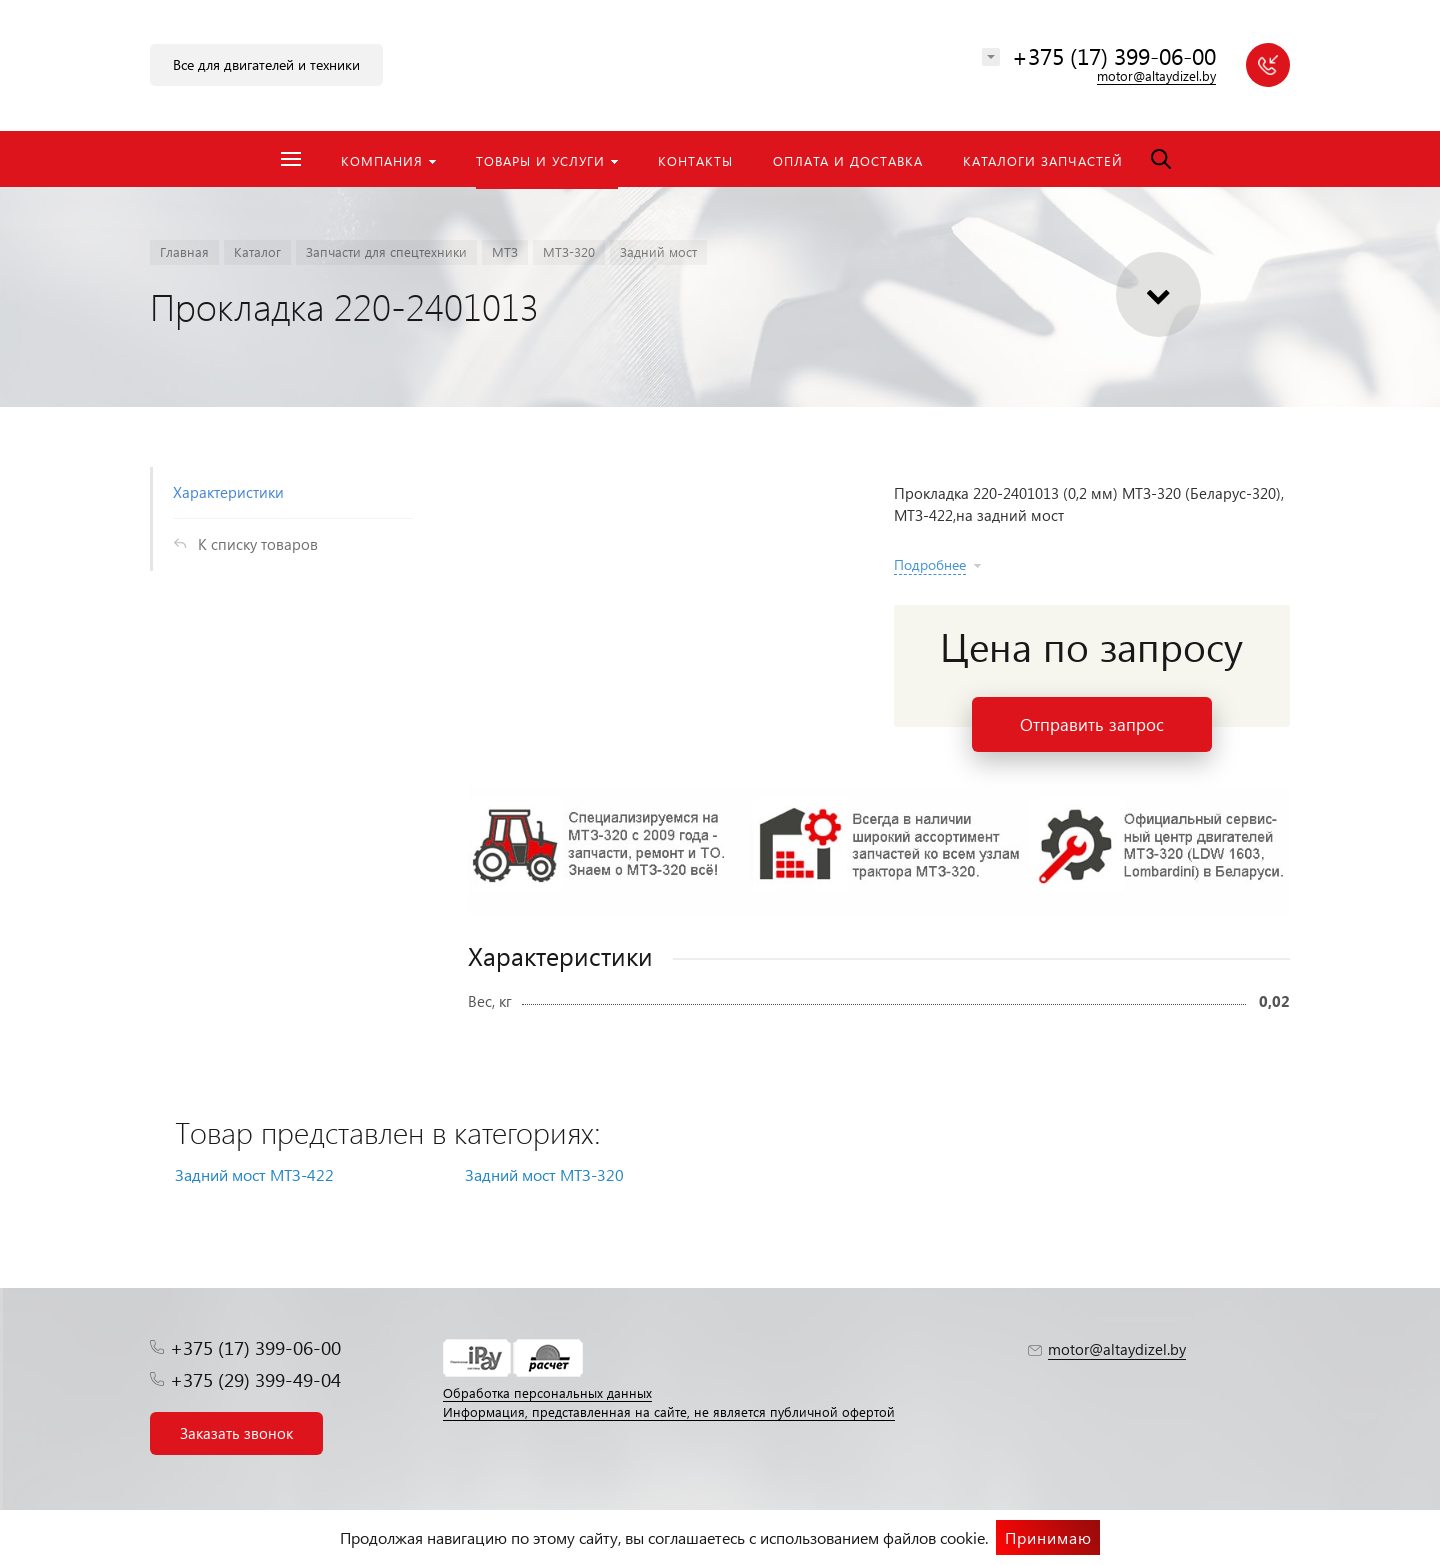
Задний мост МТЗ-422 (254, 1174)
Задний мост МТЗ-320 (544, 1174)
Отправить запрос (1092, 724)
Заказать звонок (236, 1433)
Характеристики (228, 492)
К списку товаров (258, 544)
